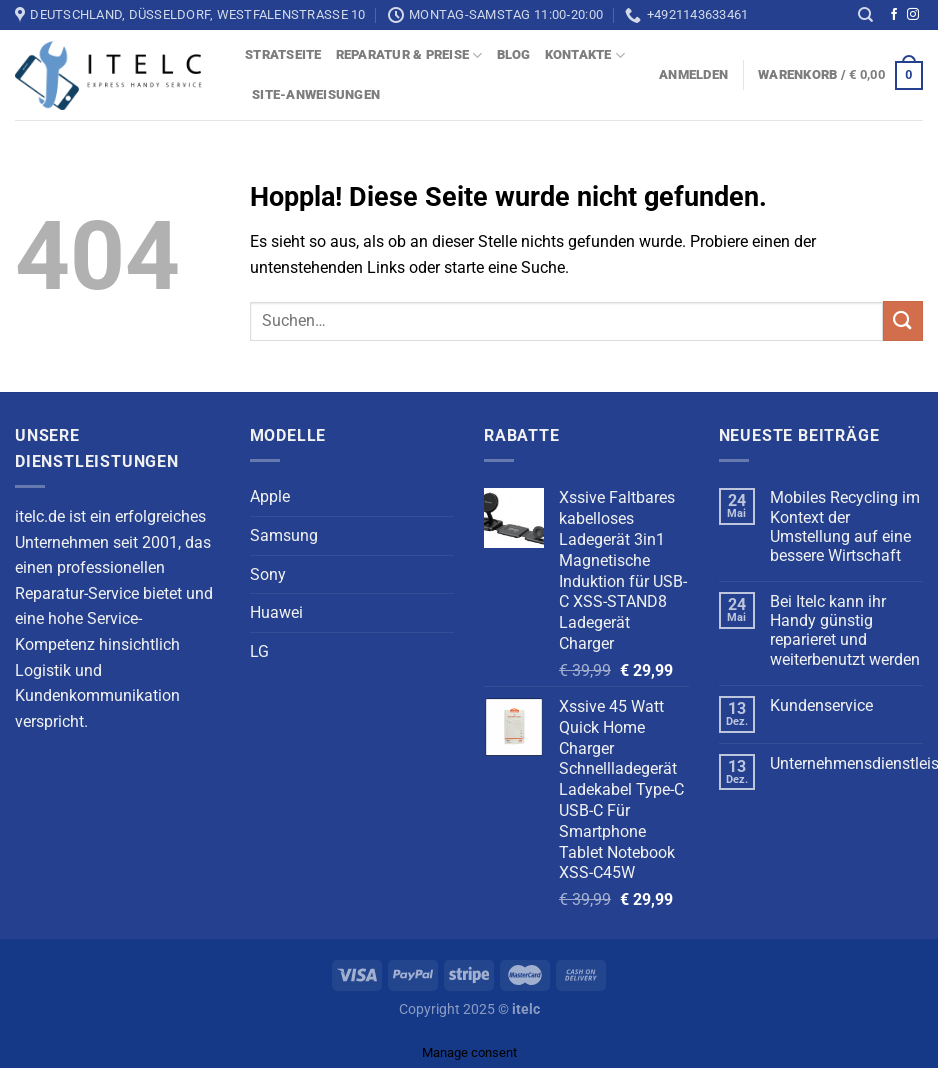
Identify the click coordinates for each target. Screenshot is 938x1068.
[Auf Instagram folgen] (913, 15)
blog (514, 54)
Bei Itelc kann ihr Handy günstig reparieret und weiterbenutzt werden (845, 630)
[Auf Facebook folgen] (894, 15)
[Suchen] (865, 15)
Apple (270, 496)
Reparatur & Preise (409, 55)
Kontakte (585, 55)
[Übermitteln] (903, 321)
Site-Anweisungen (316, 94)
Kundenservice (821, 705)
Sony (268, 574)
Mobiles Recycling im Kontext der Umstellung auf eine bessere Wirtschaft (845, 526)
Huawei (276, 612)
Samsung (284, 535)
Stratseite (283, 54)
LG (259, 651)
